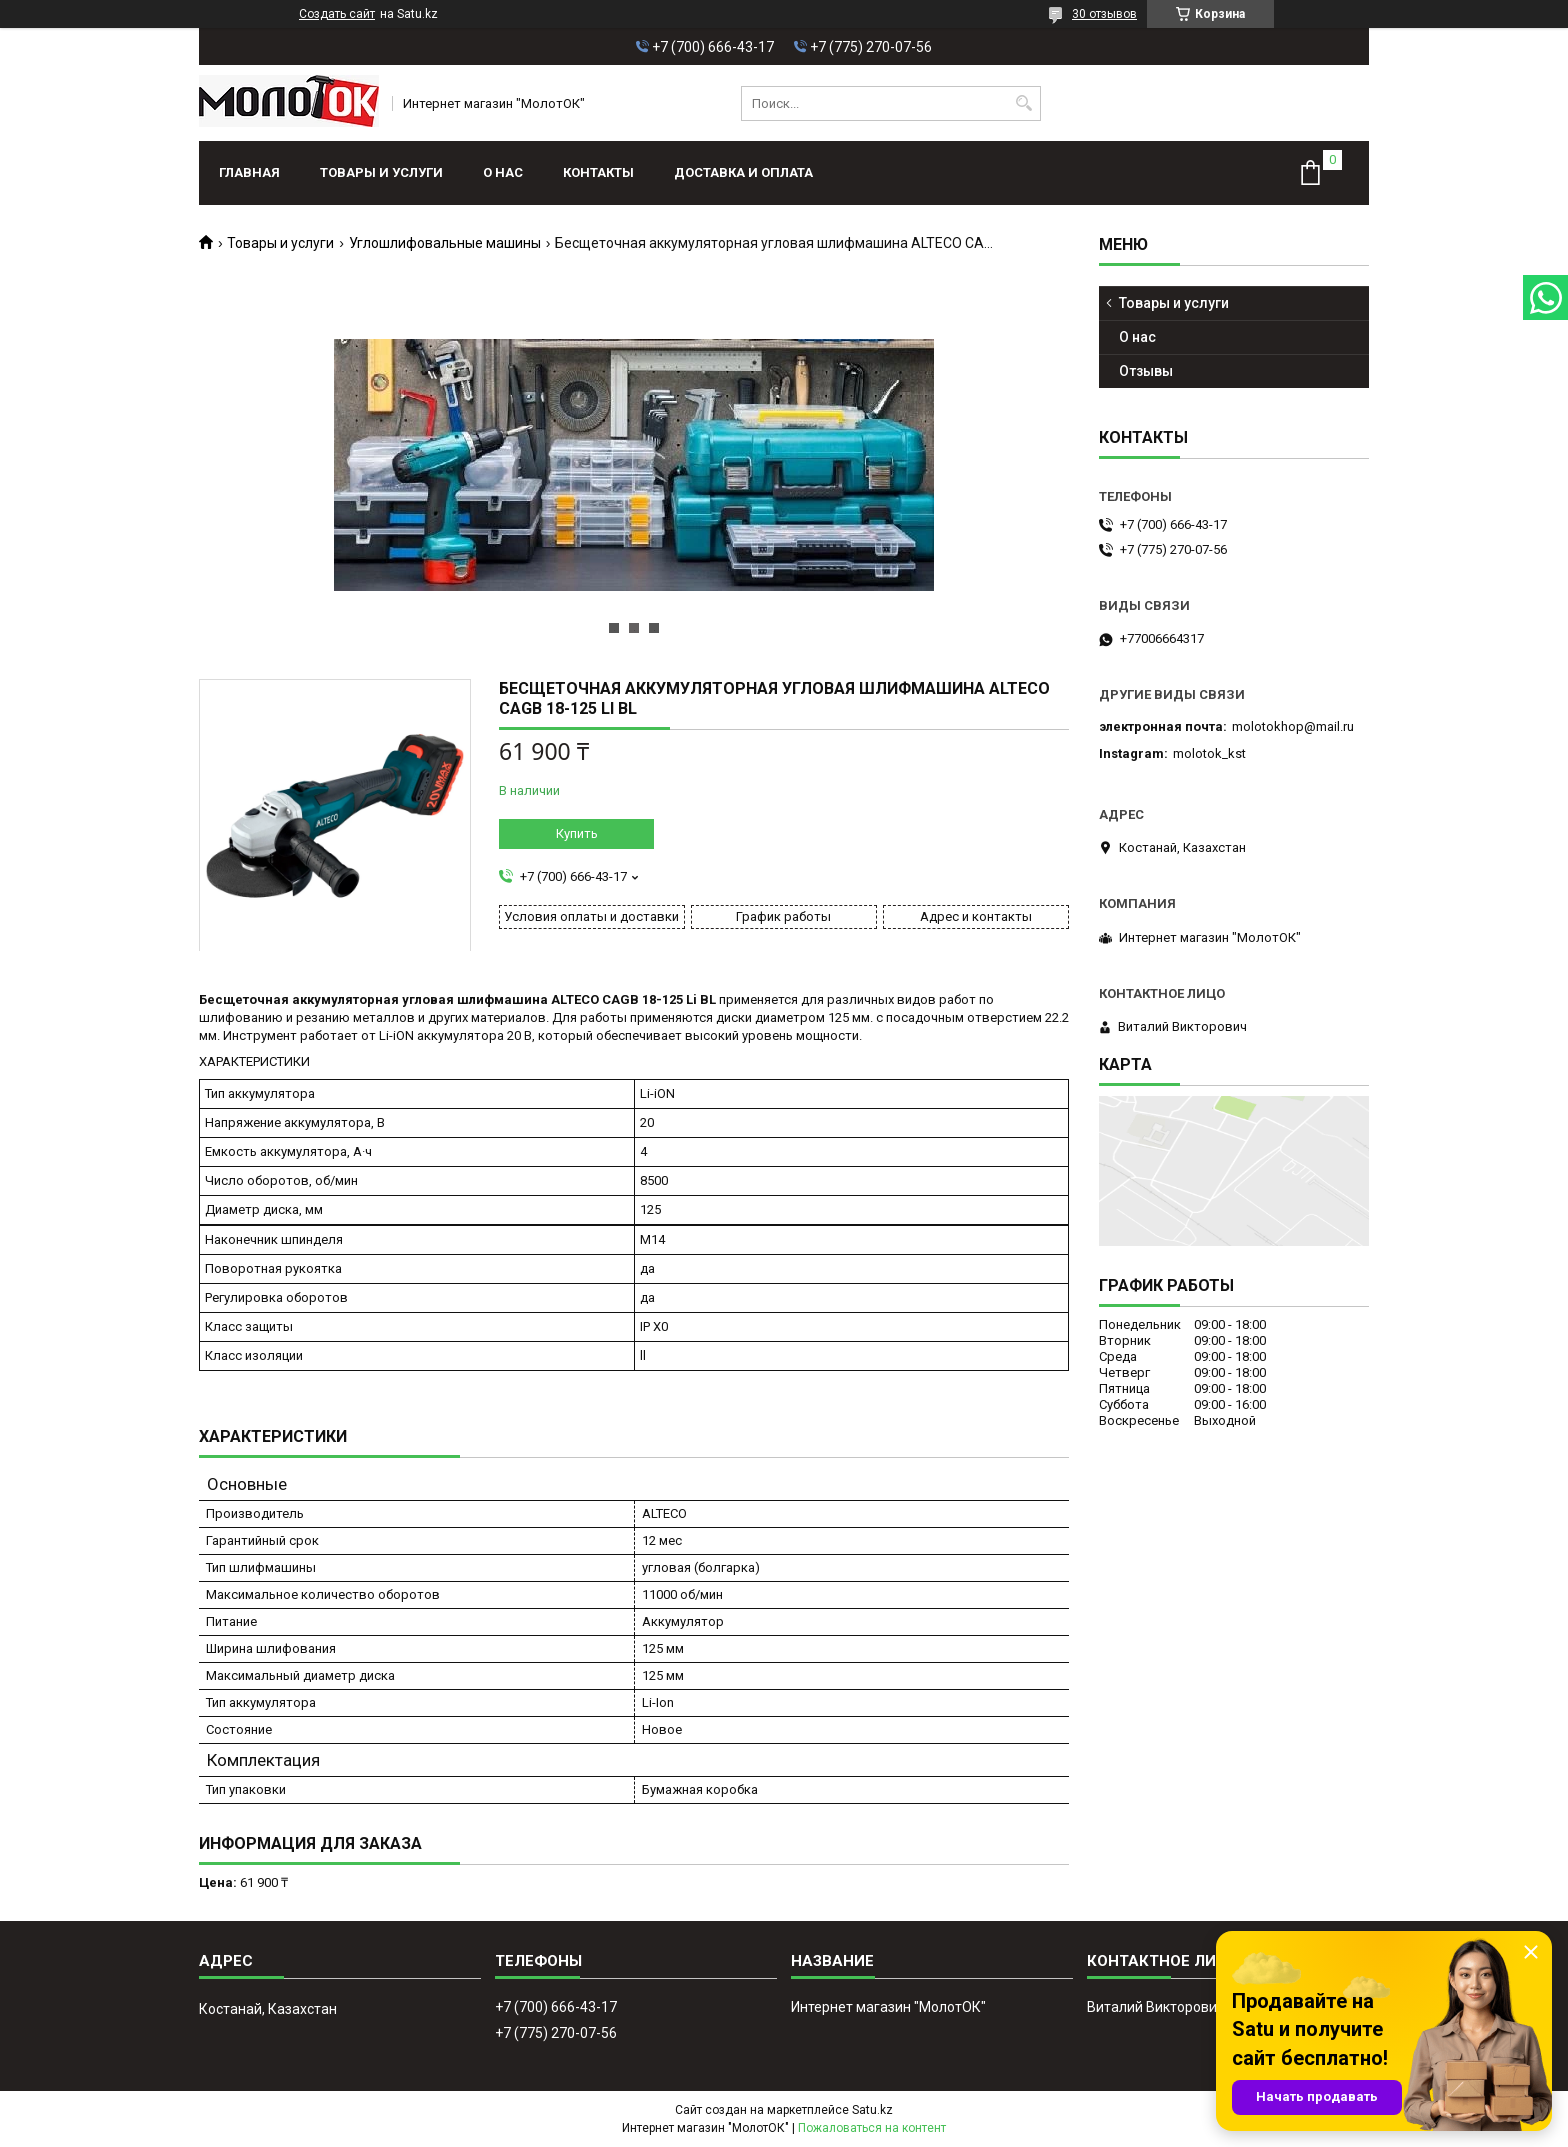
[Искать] (1023, 103)
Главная (249, 172)
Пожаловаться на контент (872, 2128)
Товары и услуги (381, 172)
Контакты (598, 172)
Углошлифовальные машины (445, 243)
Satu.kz (872, 2110)
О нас (503, 172)
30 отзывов (1104, 14)
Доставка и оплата (743, 172)
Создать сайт (337, 14)
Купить (577, 833)
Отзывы (1146, 371)
